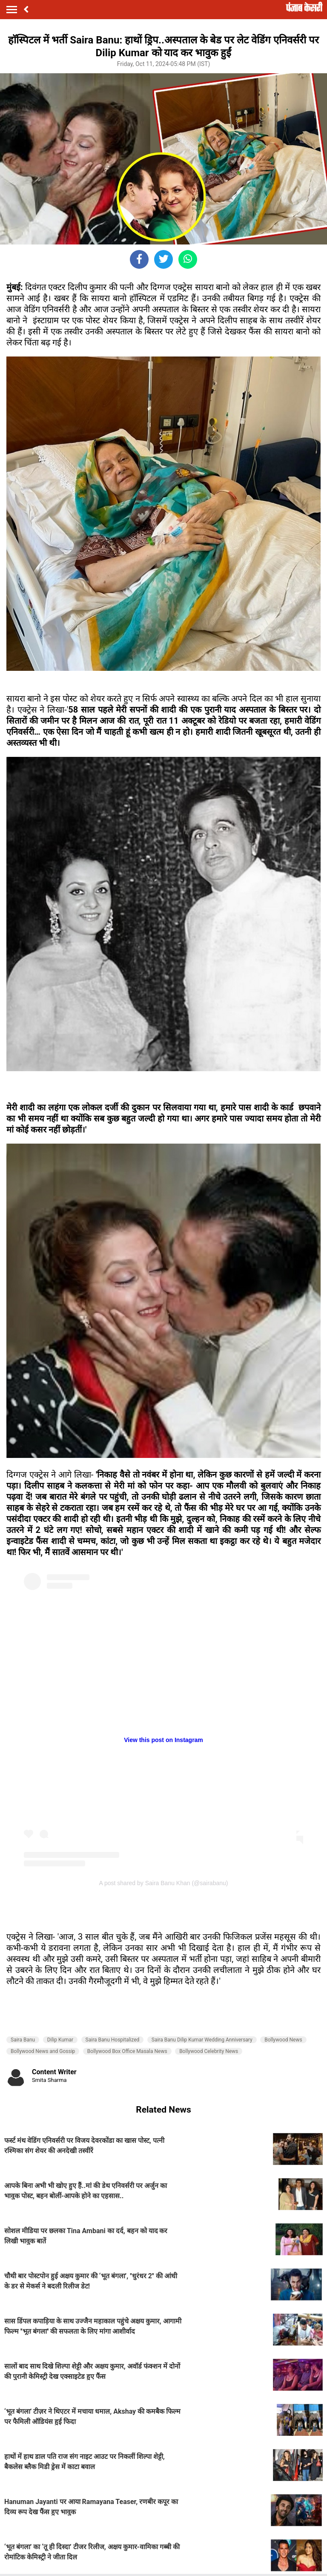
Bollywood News (283, 2040)
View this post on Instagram (163, 1739)
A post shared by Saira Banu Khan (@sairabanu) (163, 1883)
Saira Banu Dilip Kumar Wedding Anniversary (202, 2040)
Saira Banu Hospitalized (113, 2040)
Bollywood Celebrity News (208, 2051)
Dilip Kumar (60, 2040)
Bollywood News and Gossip (43, 2051)
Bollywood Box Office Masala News (127, 2051)
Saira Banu (23, 2040)
